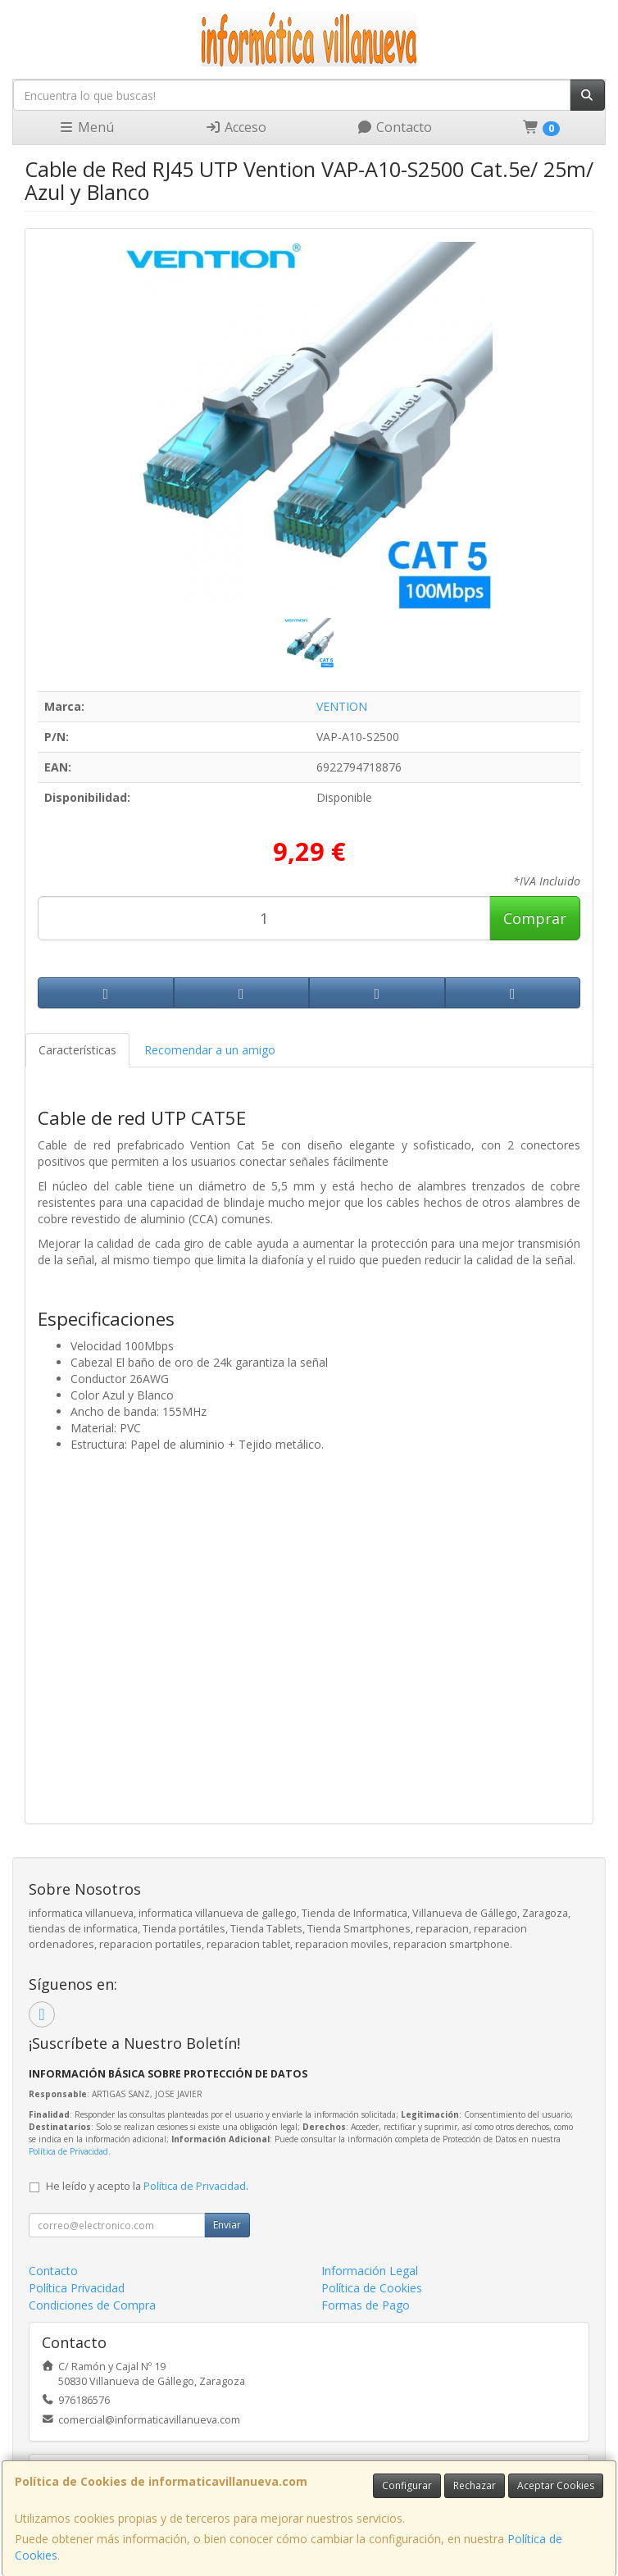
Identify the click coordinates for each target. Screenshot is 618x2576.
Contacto (394, 127)
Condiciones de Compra (92, 2305)
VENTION (341, 706)
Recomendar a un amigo (209, 1050)
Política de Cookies (371, 2288)
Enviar (227, 2225)
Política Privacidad (77, 2288)
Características (77, 1050)
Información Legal (369, 2270)
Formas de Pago (365, 2305)
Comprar (534, 918)
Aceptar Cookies (555, 2485)
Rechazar (474, 2485)
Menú (86, 127)
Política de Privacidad (68, 2151)
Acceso (235, 127)
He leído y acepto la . (147, 2186)
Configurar (407, 2485)
